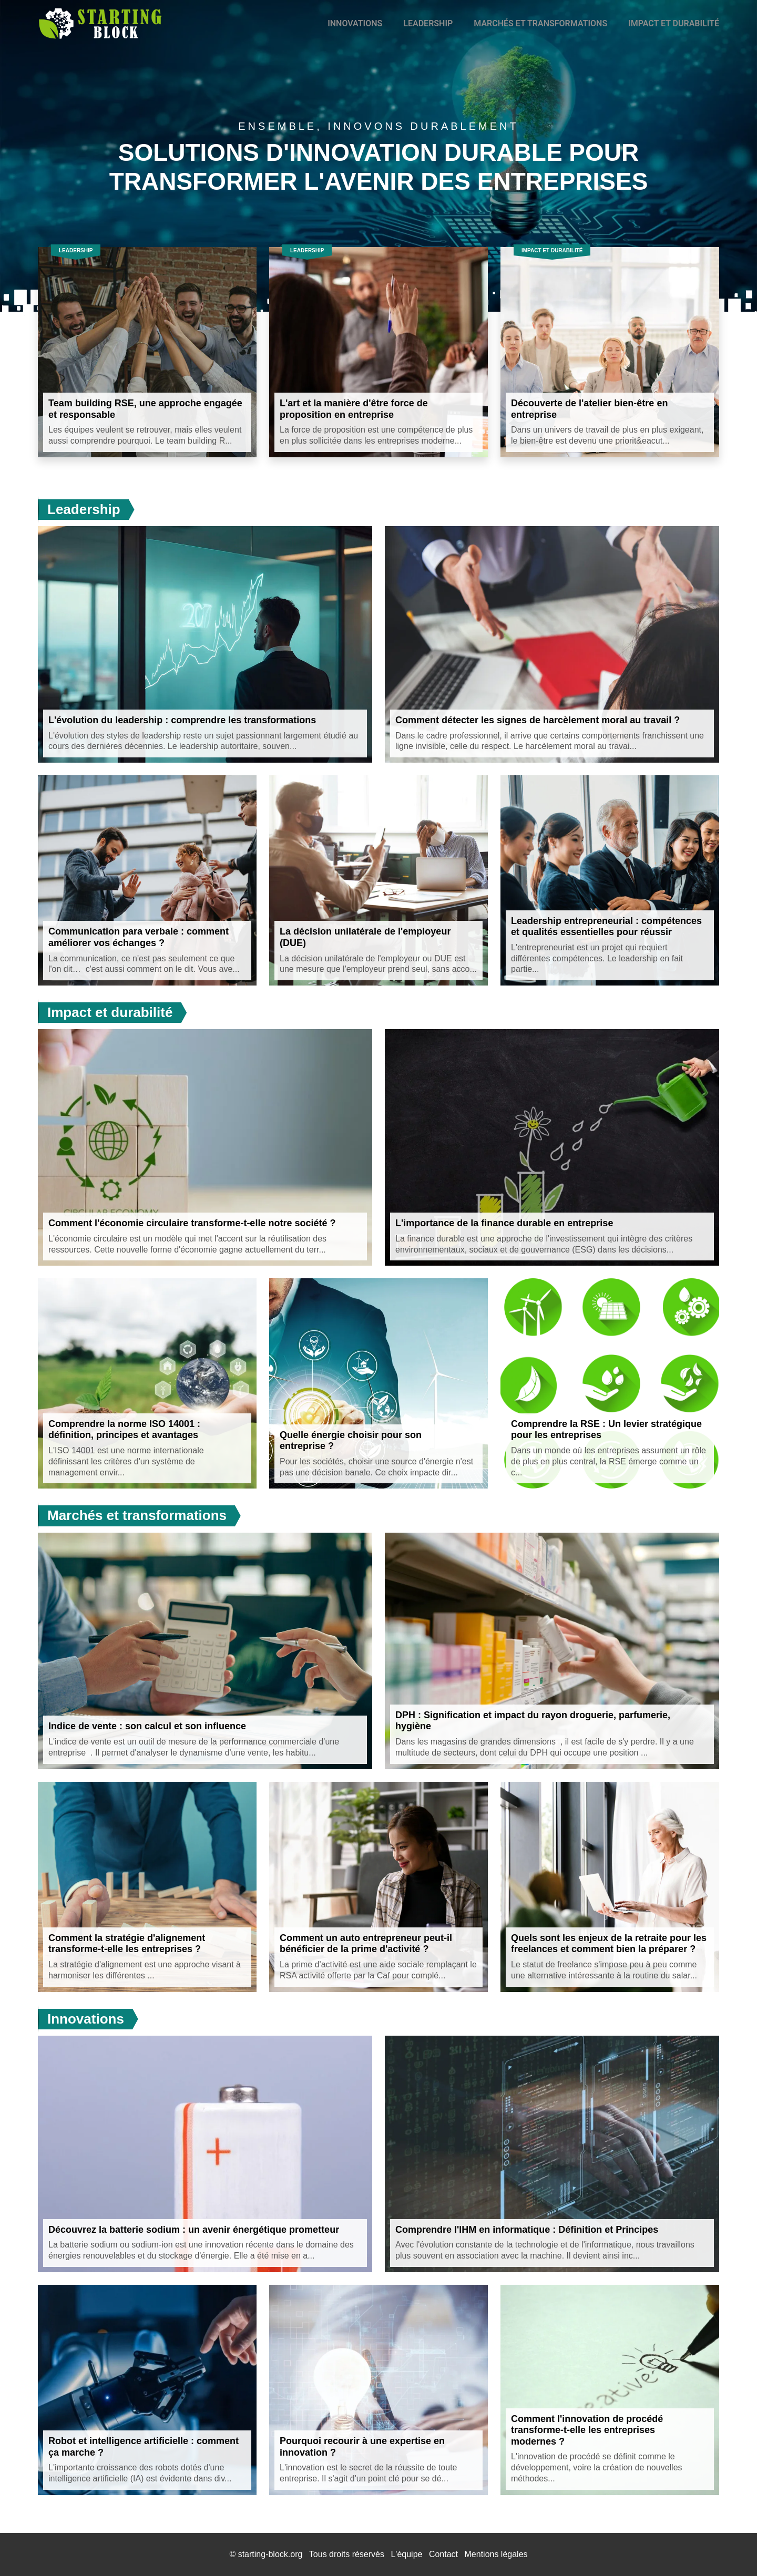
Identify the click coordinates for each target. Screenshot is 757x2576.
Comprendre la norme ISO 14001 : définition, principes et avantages (124, 1430)
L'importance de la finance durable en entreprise (504, 1223)
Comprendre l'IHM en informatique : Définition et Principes (526, 2229)
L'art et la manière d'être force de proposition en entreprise (354, 409)
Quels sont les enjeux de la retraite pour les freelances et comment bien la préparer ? (609, 1944)
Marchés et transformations (540, 23)
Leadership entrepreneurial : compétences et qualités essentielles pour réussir (606, 927)
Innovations (355, 23)
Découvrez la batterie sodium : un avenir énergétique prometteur (193, 2229)
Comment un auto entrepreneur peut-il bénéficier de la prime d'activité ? (366, 1944)
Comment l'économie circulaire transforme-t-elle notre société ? (191, 1223)
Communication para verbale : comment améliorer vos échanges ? (138, 937)
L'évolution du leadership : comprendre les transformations (182, 720)
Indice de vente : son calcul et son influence (147, 1726)
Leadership (428, 23)
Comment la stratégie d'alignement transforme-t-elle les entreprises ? (126, 1944)
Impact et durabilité (673, 23)
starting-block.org (270, 2554)
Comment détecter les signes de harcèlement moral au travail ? (537, 720)
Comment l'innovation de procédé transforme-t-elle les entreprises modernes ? (587, 2430)
